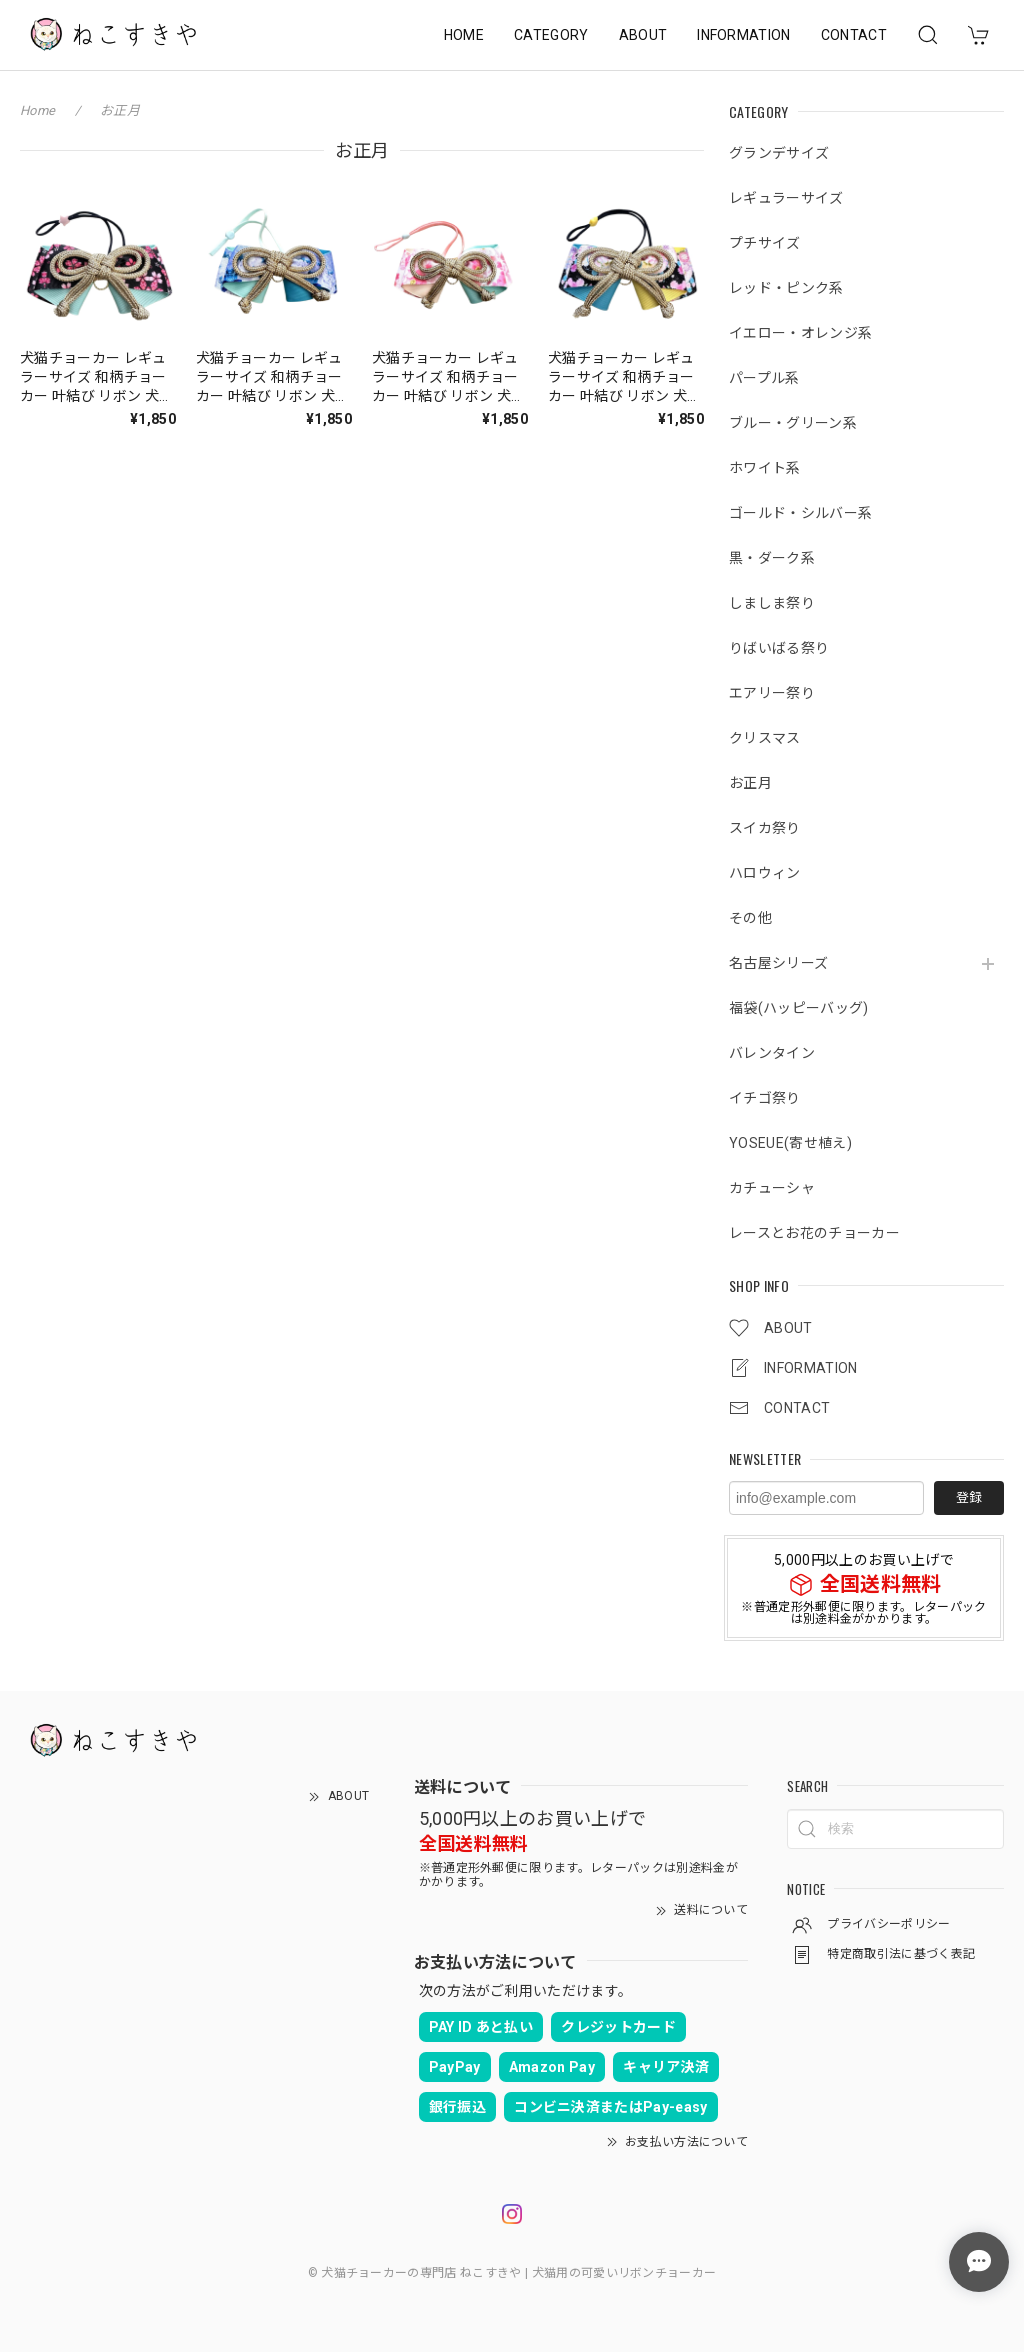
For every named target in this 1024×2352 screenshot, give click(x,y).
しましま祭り (772, 603)
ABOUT (643, 35)
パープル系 (764, 378)
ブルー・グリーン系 (793, 423)
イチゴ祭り (765, 1098)
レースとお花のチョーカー (814, 1233)
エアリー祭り (772, 693)
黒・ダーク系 (772, 558)
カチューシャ (772, 1188)
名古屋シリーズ (778, 963)
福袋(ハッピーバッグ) (799, 1008)
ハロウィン (765, 873)
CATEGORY (551, 35)
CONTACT (854, 35)
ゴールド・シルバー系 (800, 513)
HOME (464, 35)
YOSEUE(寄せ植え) (790, 1143)
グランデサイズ (779, 153)
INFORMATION (744, 35)
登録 (969, 1497)
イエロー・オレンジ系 (800, 333)
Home (37, 110)
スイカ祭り (765, 828)
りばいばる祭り (779, 648)
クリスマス (765, 738)
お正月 (750, 783)
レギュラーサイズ (786, 198)
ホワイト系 (765, 468)
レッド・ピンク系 (786, 288)
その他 (750, 918)
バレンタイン (772, 1053)
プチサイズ (765, 243)
